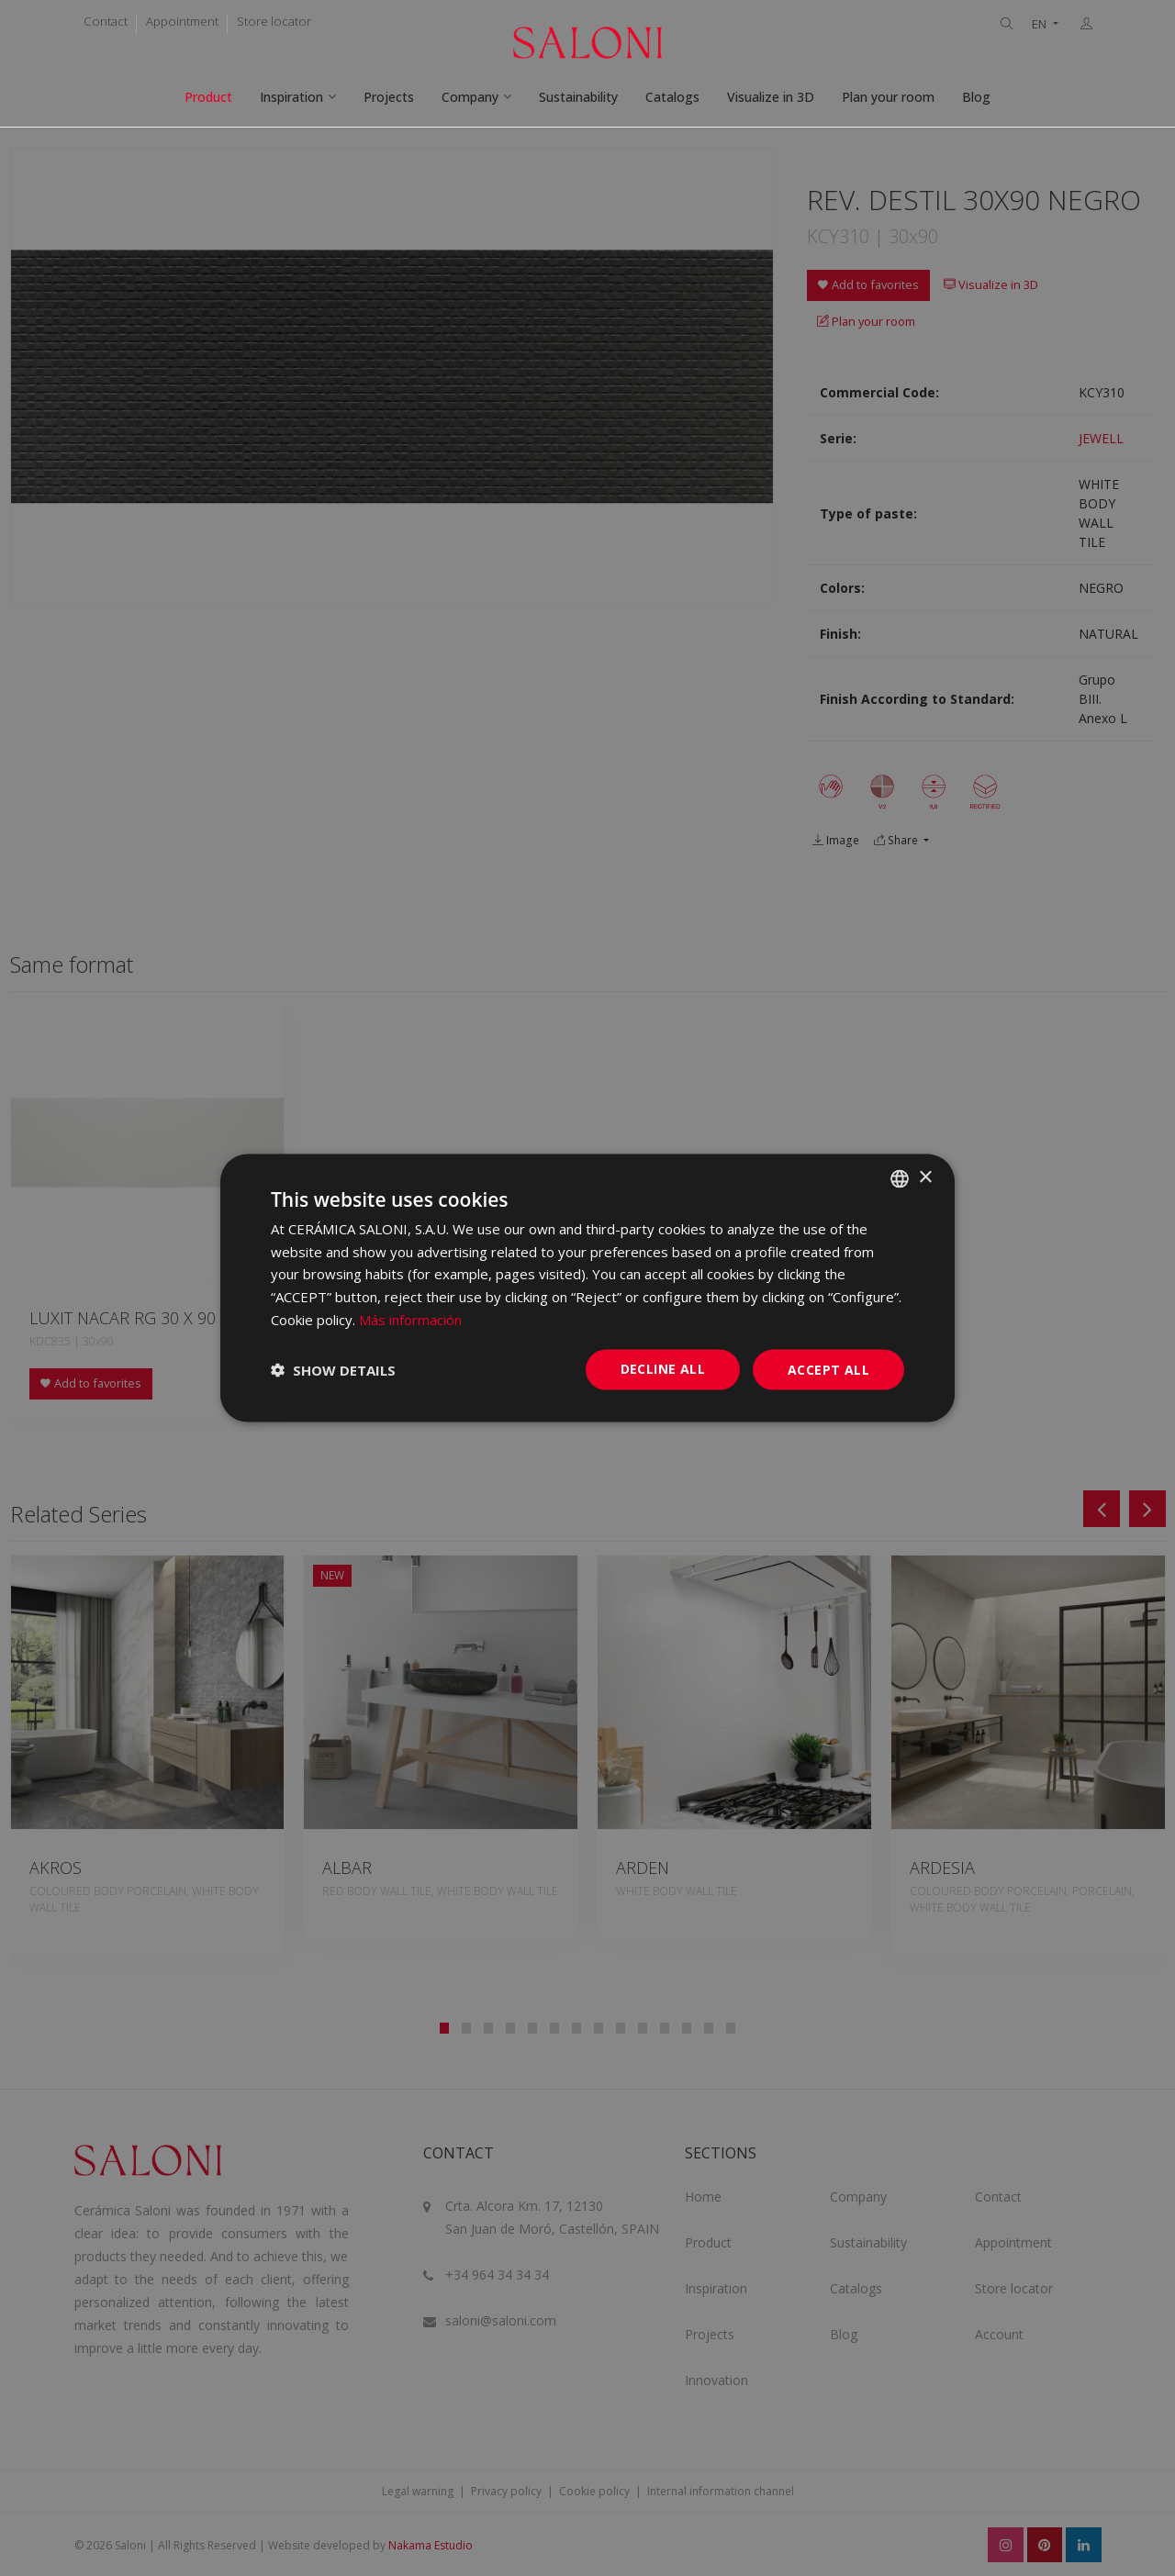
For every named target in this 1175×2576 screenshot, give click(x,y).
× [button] (925, 1178)
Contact (106, 21)
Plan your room (888, 97)
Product (208, 97)
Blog (976, 97)
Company (470, 97)
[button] (333, 1370)
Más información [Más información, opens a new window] (410, 1319)
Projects (389, 97)
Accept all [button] (828, 1368)
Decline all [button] (663, 1368)
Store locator (274, 21)
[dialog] (587, 1288)
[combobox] (899, 1178)
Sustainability (578, 97)
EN (1040, 24)
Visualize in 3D (770, 97)
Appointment (182, 21)
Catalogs (672, 97)
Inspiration (291, 97)
